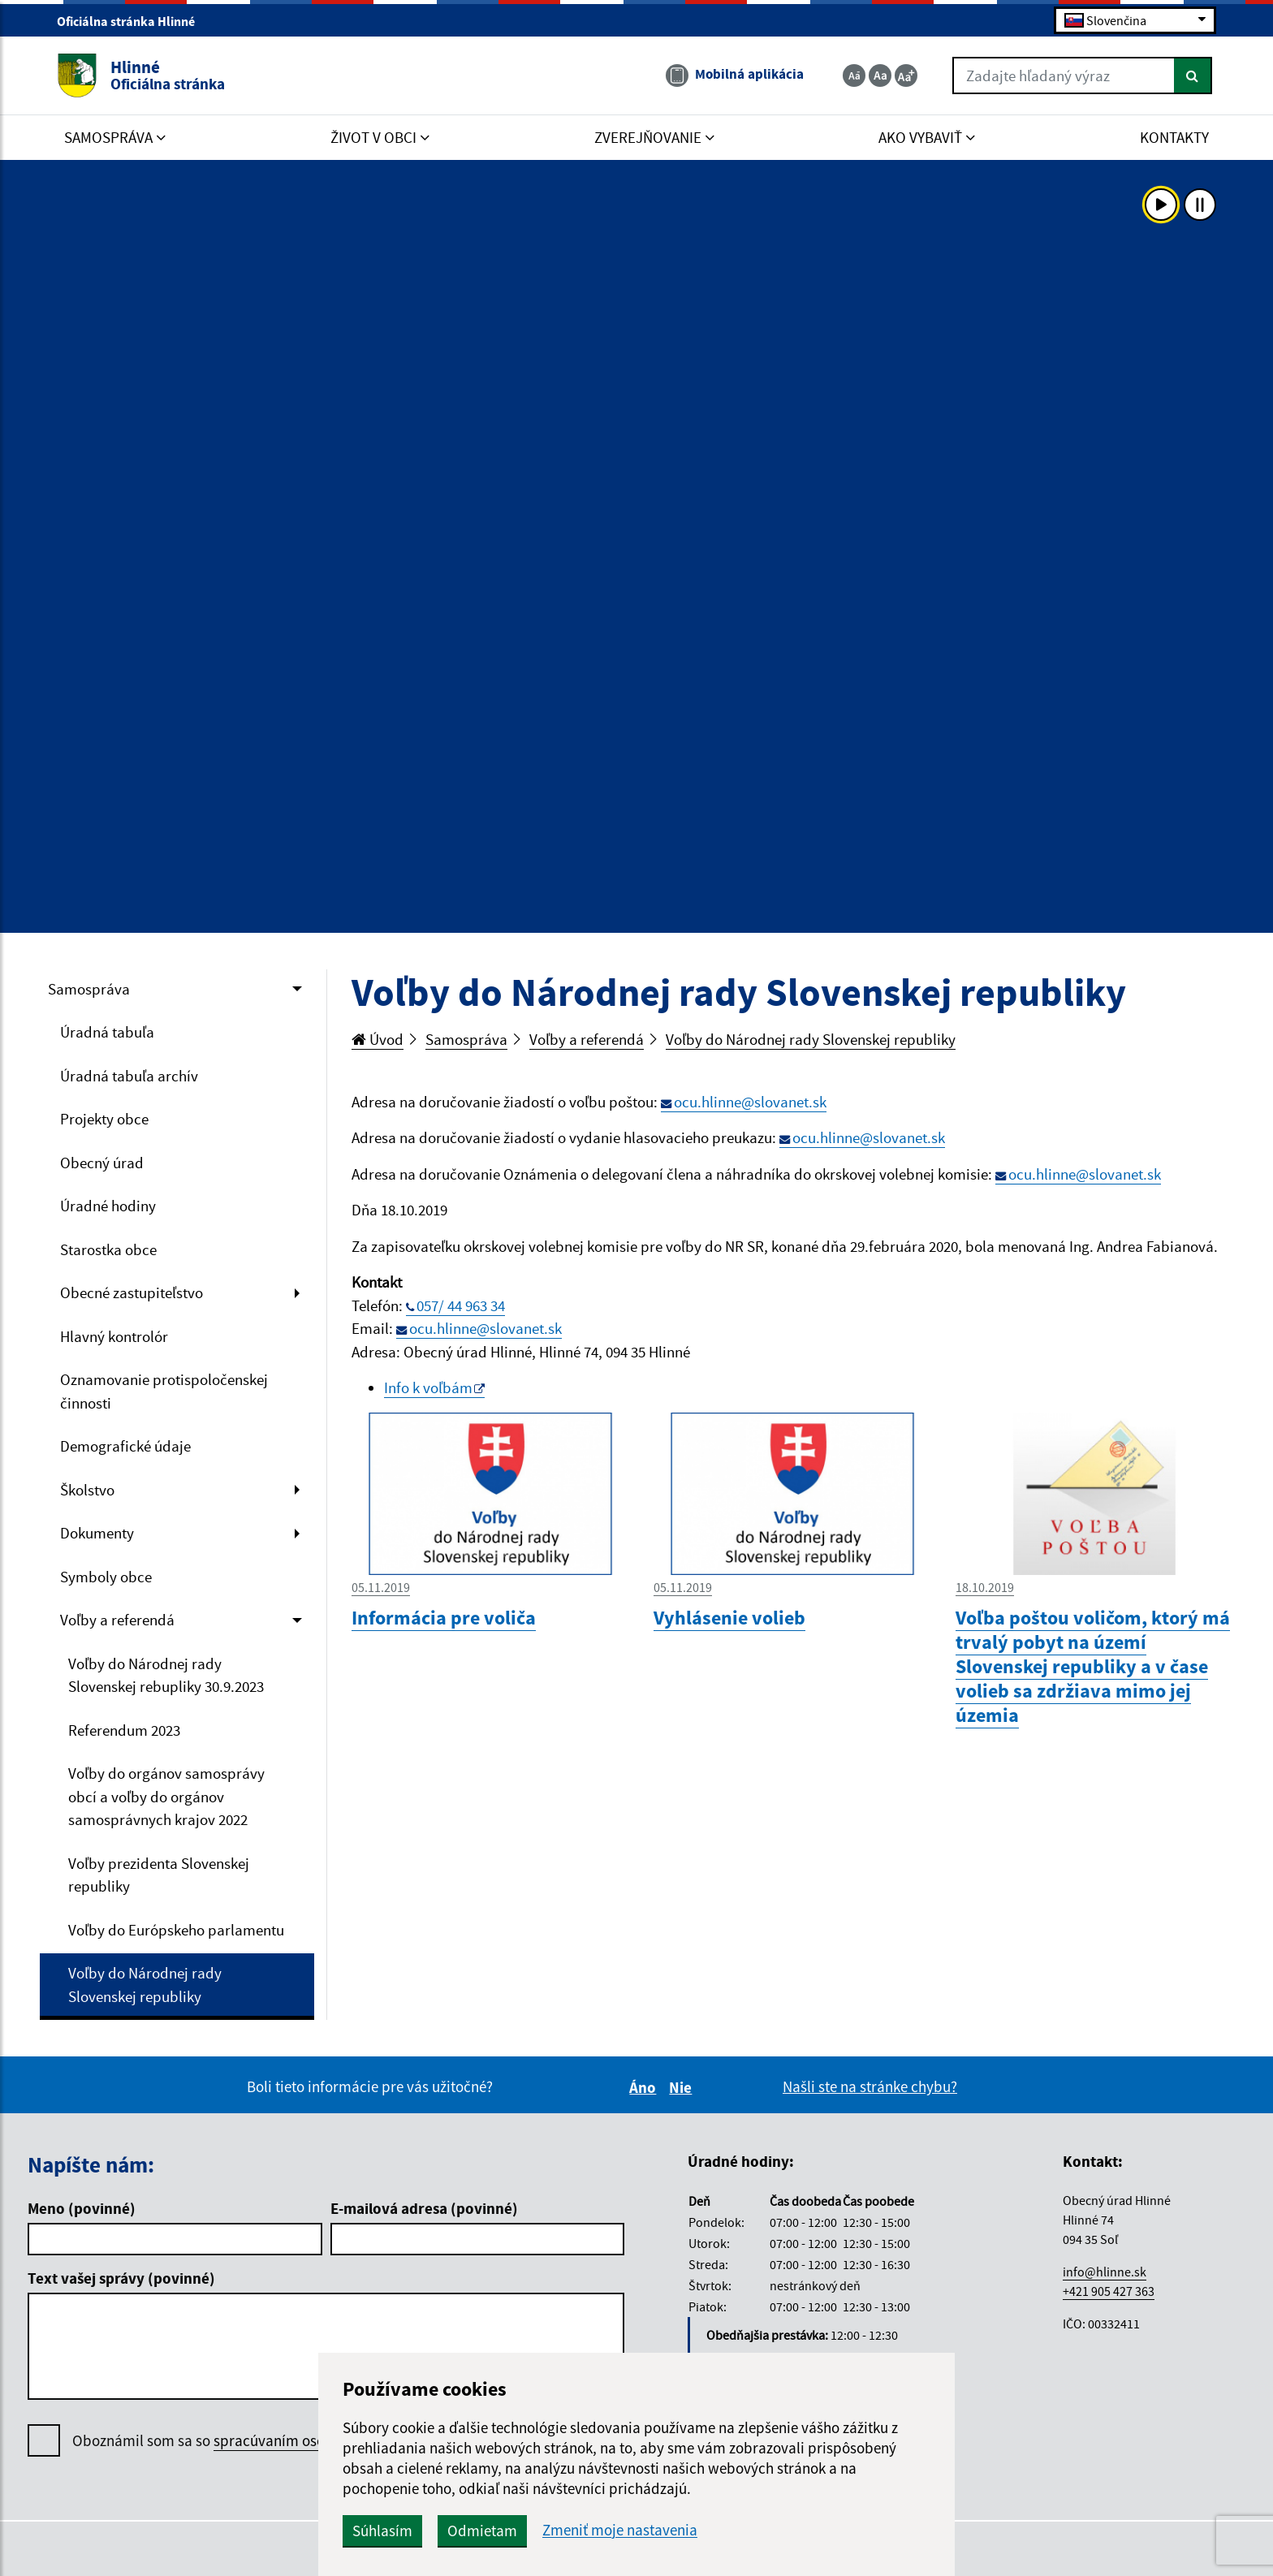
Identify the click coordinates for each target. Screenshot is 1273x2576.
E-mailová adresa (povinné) (424, 2208)
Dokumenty (97, 1533)
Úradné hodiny (108, 1205)
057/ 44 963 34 (460, 1305)
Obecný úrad (102, 1162)
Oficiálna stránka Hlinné (133, 21)
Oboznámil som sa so (251, 2441)
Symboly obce (106, 1576)
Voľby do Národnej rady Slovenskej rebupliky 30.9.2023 (166, 1675)
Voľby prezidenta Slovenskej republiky (158, 1874)
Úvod (377, 1039)
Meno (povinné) (82, 2208)
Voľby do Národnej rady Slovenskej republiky (145, 1984)
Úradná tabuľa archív (129, 1075)
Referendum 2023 (124, 1730)
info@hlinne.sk (1104, 2271)
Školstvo (87, 1489)
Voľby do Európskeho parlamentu (176, 1930)
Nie (683, 2087)
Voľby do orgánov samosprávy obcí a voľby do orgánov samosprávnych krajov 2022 (166, 1796)
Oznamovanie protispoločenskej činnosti (164, 1391)
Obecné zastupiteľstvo (131, 1292)
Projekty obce (104, 1118)
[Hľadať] (1193, 75)
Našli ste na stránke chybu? (870, 2086)
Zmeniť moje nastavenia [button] (619, 2530)
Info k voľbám (428, 1387)
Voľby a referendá (117, 1619)
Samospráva (89, 989)
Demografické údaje (125, 1446)
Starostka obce (108, 1249)
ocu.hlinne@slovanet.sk (750, 1101)
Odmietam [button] (482, 2530)
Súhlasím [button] (382, 2530)
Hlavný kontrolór (114, 1336)
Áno (645, 2087)
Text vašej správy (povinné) (121, 2278)
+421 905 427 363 (1108, 2291)
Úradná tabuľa (107, 1032)
